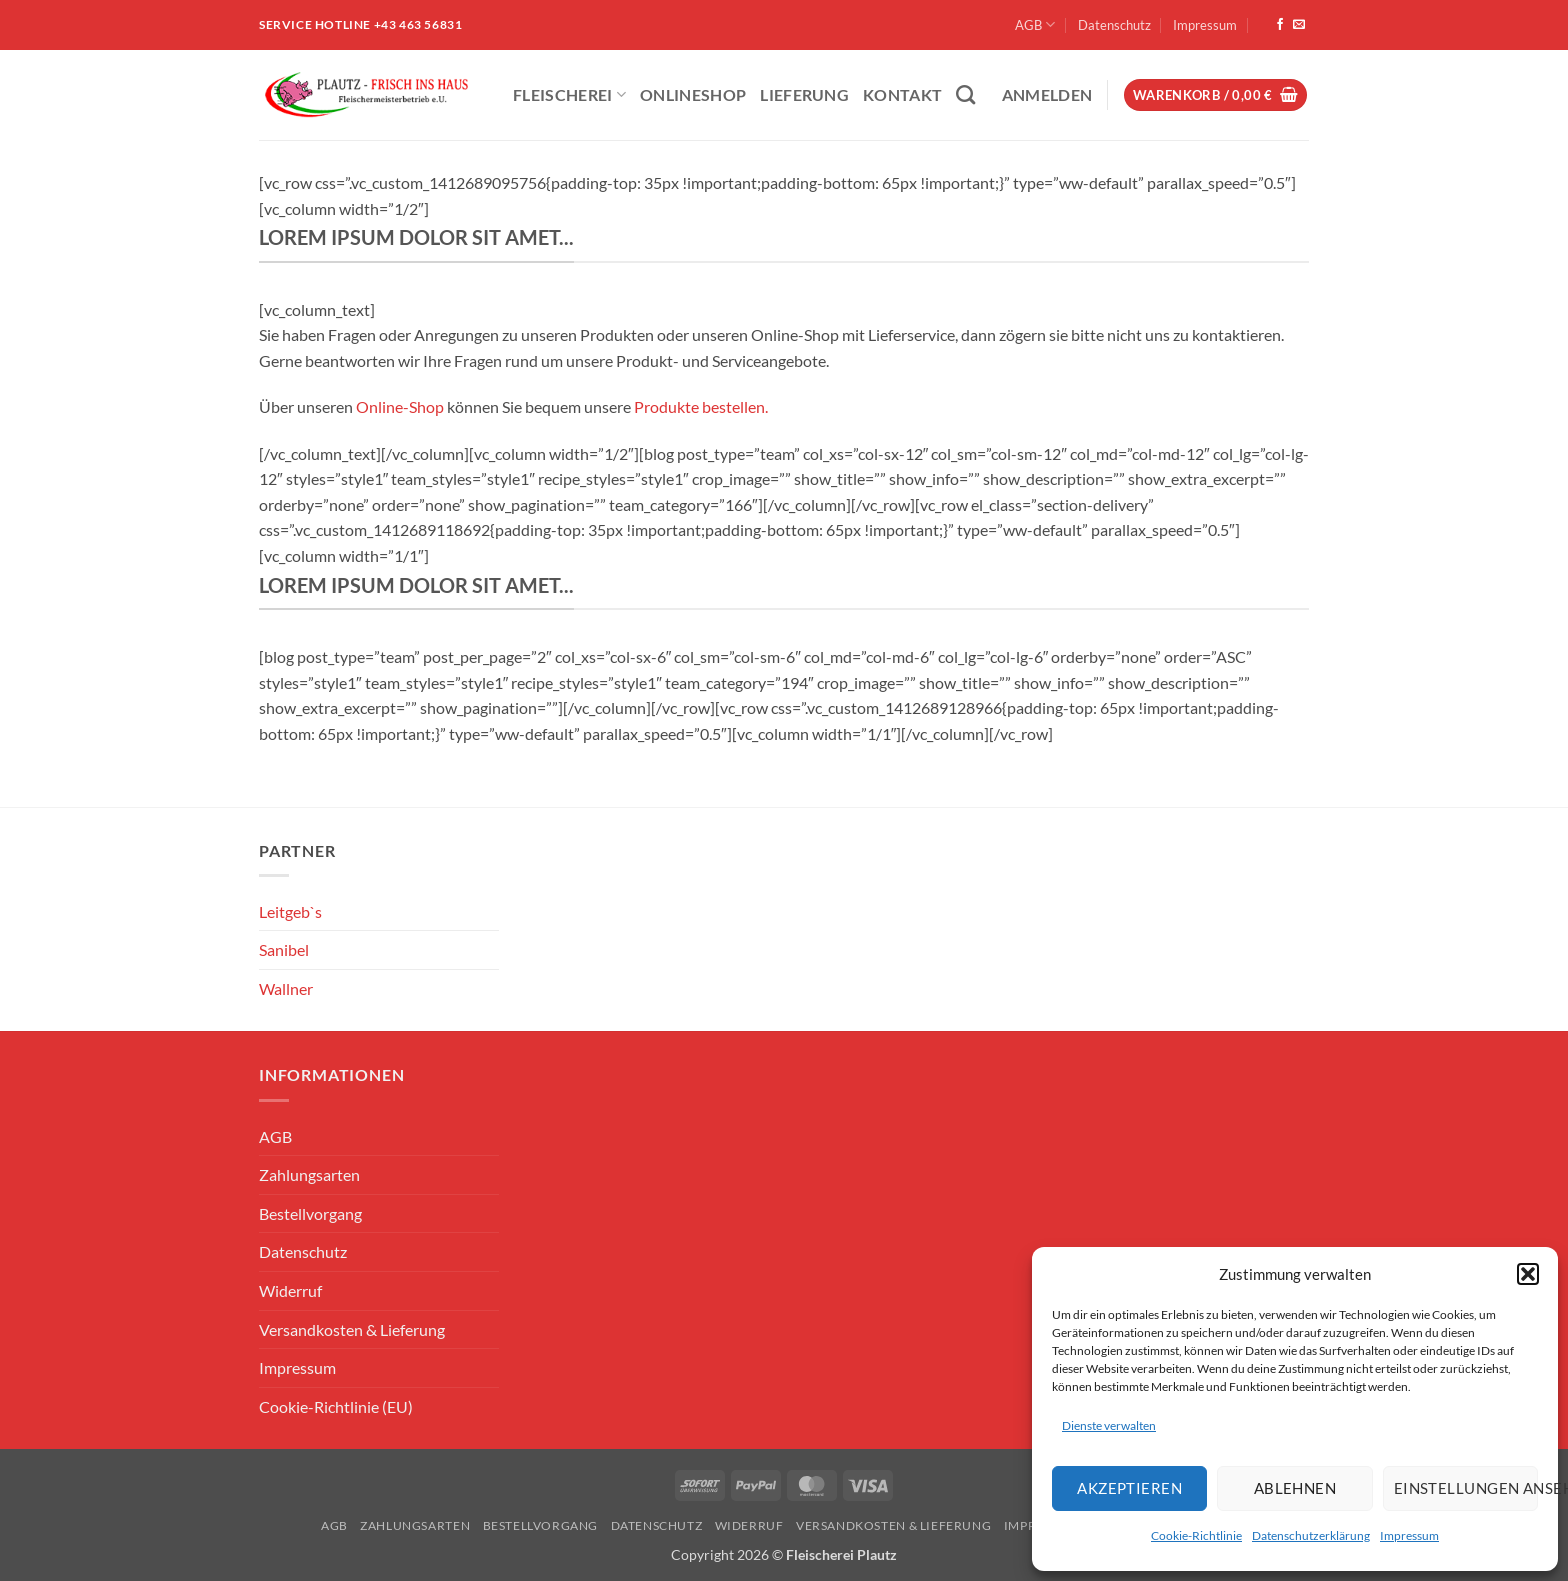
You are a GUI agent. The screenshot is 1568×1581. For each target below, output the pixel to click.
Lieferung (804, 94)
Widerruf (290, 1290)
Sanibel (284, 949)
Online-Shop (400, 406)
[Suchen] (965, 94)
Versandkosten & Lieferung (352, 1329)
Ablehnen (1295, 1488)
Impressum (1409, 1535)
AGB (1035, 24)
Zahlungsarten (309, 1174)
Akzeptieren (1129, 1488)
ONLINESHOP (693, 94)
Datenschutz (1114, 25)
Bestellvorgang (310, 1213)
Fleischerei (569, 94)
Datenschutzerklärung (1311, 1535)
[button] (1528, 1274)
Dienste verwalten (1109, 1425)
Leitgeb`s (290, 911)
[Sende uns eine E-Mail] (1299, 25)
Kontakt (902, 94)
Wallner (286, 988)
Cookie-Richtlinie (1196, 1535)
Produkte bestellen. (701, 406)
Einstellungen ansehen (1466, 1488)
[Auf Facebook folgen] (1280, 25)
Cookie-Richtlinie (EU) (336, 1406)
